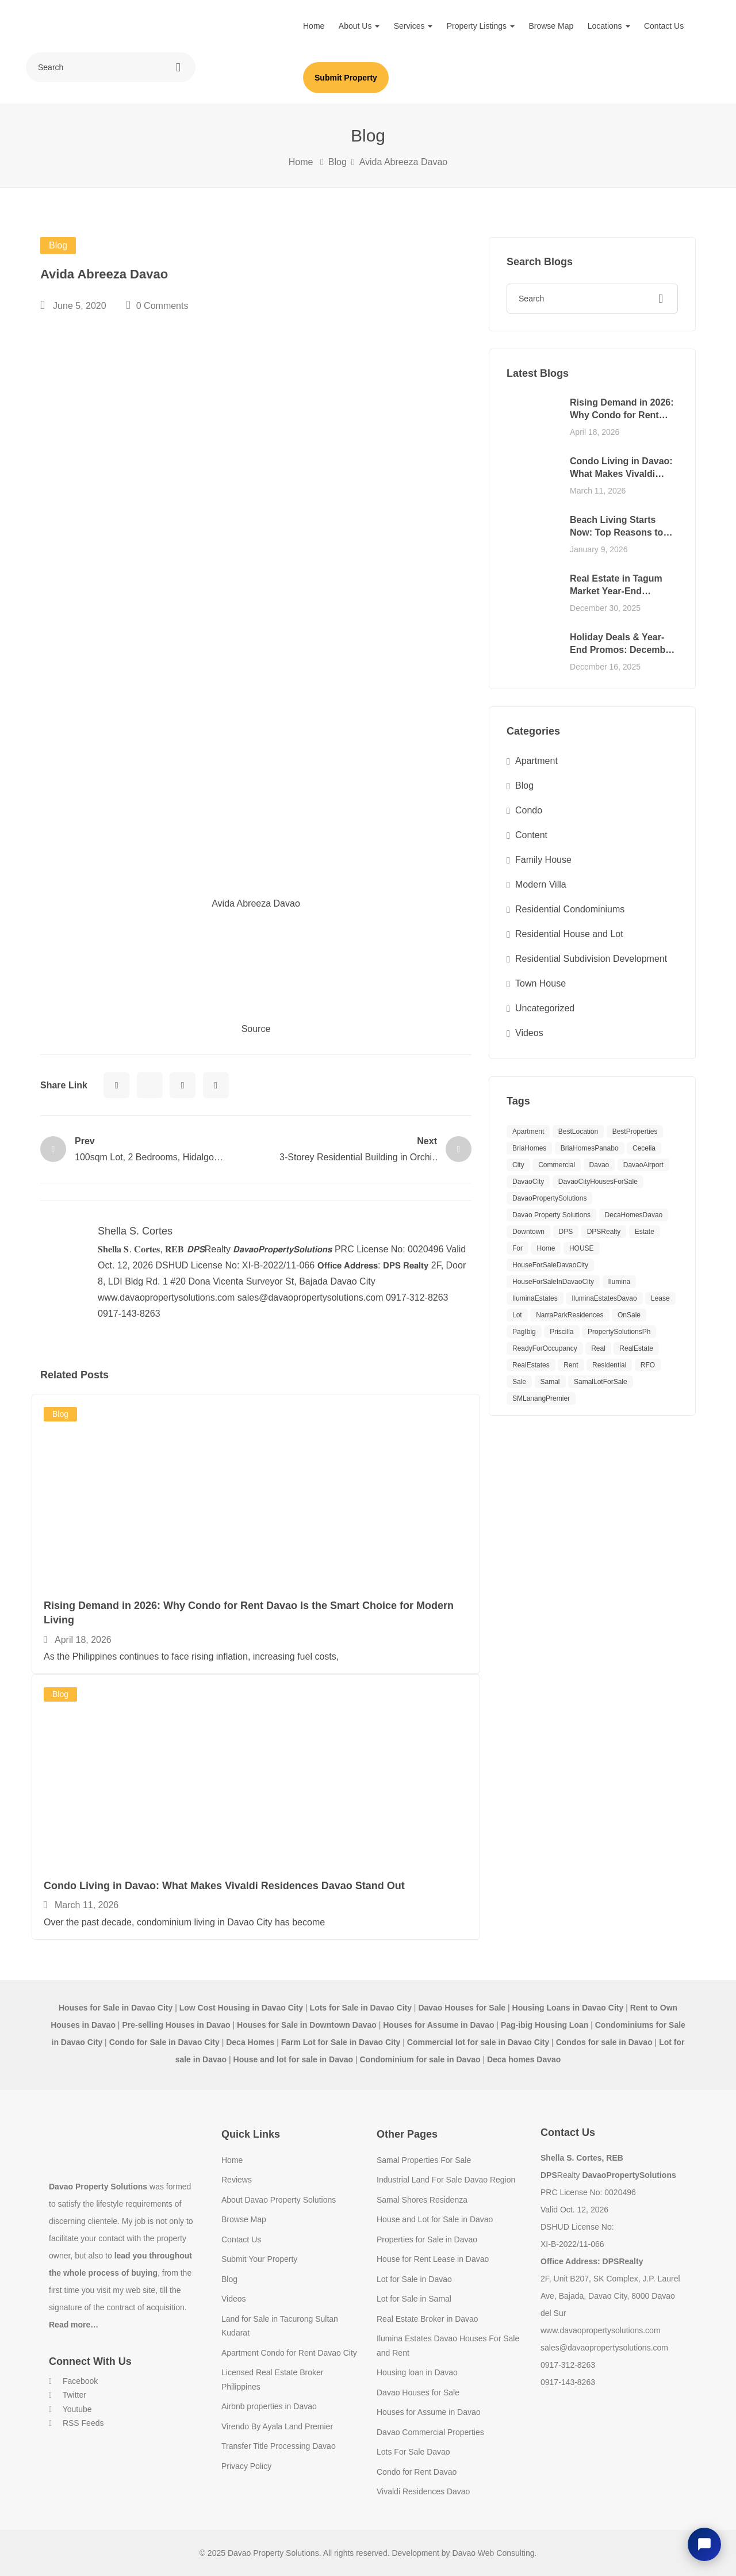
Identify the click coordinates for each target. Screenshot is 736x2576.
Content (531, 835)
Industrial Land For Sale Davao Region (446, 2179)
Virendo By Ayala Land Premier (277, 2426)
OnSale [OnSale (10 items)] (629, 1315)
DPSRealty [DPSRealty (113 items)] (604, 1232)
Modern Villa (540, 884)
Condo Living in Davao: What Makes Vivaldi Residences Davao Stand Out (224, 1885)
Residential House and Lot (569, 934)
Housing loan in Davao (417, 2372)
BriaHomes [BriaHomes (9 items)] (529, 1148)
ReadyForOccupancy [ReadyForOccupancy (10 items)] (544, 1348)
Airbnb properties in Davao (269, 2406)
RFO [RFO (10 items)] (648, 1365)
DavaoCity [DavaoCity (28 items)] (528, 1182)
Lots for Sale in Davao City (361, 2007)
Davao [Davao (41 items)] (599, 1165)
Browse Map (550, 25)
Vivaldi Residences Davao (423, 2491)
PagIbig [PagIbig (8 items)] (524, 1332)
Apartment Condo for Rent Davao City (289, 2352)
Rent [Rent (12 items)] (571, 1365)
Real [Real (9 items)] (598, 1348)
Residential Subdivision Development (591, 959)
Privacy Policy (246, 2466)
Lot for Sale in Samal (414, 2298)
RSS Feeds (76, 2423)
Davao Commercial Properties (430, 2432)
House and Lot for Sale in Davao (435, 2219)
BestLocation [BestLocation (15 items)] (578, 1132)
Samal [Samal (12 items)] (550, 1382)
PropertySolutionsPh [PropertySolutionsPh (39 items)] (619, 1332)
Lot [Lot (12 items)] (517, 1315)
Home (313, 25)
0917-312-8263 (567, 2364)
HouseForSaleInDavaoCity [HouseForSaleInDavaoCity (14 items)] (553, 1282)
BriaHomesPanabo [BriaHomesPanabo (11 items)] (590, 1148)
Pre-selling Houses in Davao (176, 2025)
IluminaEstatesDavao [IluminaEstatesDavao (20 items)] (604, 1298)
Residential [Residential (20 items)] (609, 1365)
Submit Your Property (259, 2259)
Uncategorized (544, 1008)
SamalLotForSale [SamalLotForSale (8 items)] (600, 1382)
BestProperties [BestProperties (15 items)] (635, 1132)
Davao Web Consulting (494, 2553)
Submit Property (346, 77)
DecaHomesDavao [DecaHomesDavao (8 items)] (634, 1215)
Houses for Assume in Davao (429, 2412)
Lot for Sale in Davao (414, 2279)
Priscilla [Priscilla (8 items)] (561, 1332)
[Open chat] (704, 2544)
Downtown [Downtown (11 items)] (528, 1232)
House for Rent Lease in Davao (433, 2259)
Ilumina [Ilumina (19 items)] (619, 1282)
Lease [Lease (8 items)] (660, 1298)
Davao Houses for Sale (418, 2392)
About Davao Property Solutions (278, 2199)
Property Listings (481, 25)
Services (413, 25)
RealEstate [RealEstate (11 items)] (636, 1348)
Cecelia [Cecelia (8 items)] (644, 1148)
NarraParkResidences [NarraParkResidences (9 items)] (569, 1315)
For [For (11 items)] (517, 1248)
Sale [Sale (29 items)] (519, 1382)
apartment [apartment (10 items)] (528, 1132)
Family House (543, 860)
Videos (529, 1033)
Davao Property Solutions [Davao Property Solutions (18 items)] (551, 1215)
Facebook (73, 2381)
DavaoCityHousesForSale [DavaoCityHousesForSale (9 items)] (598, 1182)
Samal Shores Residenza (422, 2199)
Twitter (67, 2394)
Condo (528, 810)
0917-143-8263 (567, 2382)
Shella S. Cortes (135, 1231)
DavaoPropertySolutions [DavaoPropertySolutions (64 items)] (549, 1198)
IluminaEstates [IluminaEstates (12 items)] (535, 1298)
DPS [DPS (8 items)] (566, 1232)
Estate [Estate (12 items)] (644, 1232)
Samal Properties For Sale (424, 2160)
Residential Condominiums (569, 909)
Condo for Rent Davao (417, 2471)
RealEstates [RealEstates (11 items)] (531, 1365)
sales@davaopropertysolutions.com (604, 2347)
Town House (540, 983)
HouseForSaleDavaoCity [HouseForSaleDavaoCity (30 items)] (550, 1265)
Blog (337, 162)
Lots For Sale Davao (413, 2451)
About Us (359, 25)
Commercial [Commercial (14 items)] (556, 1165)
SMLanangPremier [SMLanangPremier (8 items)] (541, 1398)
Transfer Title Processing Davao (278, 2446)
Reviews (236, 2179)
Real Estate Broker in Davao (427, 2318)
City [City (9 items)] (518, 1165)
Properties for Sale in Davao (427, 2239)
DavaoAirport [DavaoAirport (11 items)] (643, 1165)
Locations (609, 25)
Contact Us (664, 25)
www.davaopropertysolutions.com (600, 2330)
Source (256, 1029)
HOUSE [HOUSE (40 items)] (581, 1248)
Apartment (536, 761)
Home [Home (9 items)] (545, 1248)
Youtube (70, 2409)
